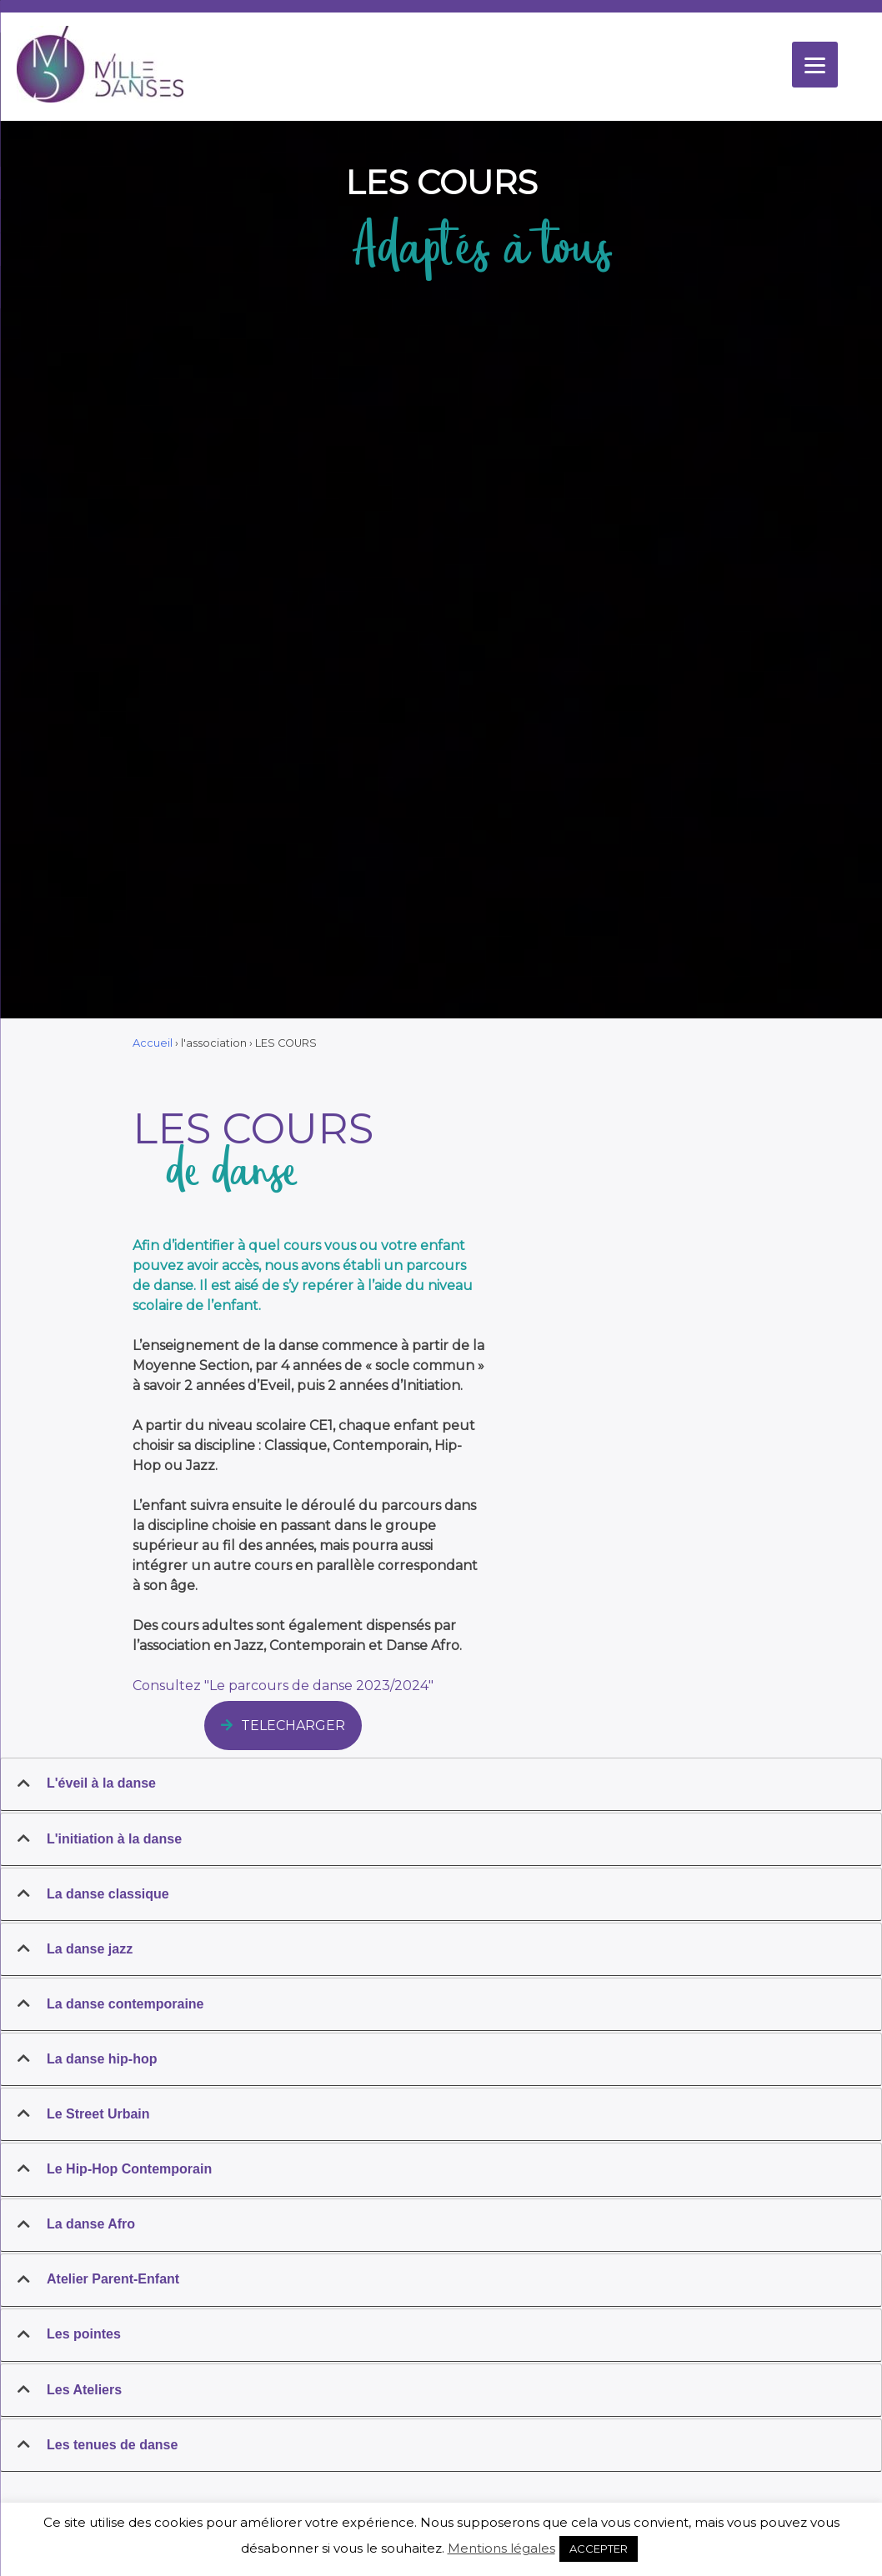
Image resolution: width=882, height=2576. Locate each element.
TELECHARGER (283, 1725)
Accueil (153, 1043)
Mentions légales (501, 2548)
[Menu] (815, 65)
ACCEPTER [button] (598, 2548)
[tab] (441, 1784)
